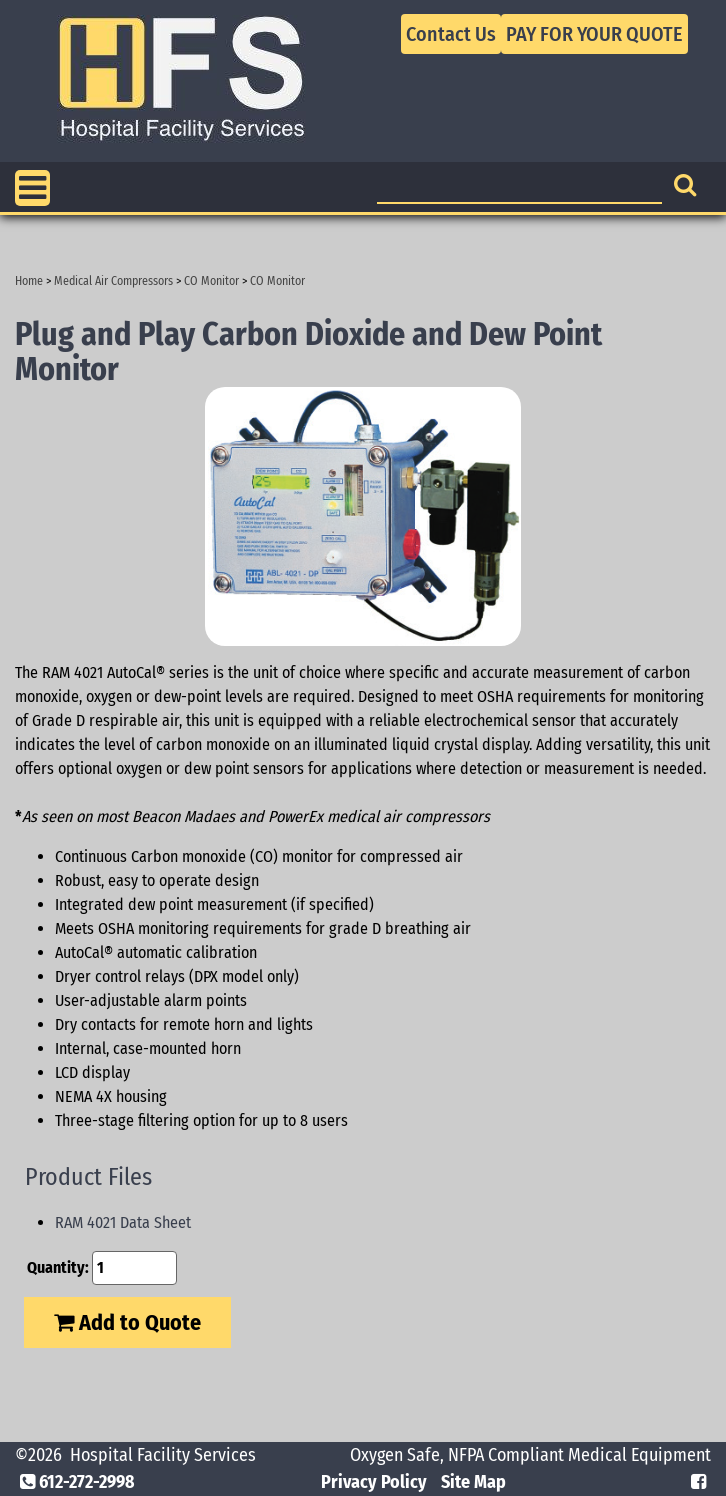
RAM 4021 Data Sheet (123, 1222)
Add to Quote (127, 1322)
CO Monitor (211, 281)
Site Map (473, 1482)
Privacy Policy (374, 1482)
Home (29, 281)
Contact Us (451, 34)
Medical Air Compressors (113, 281)
